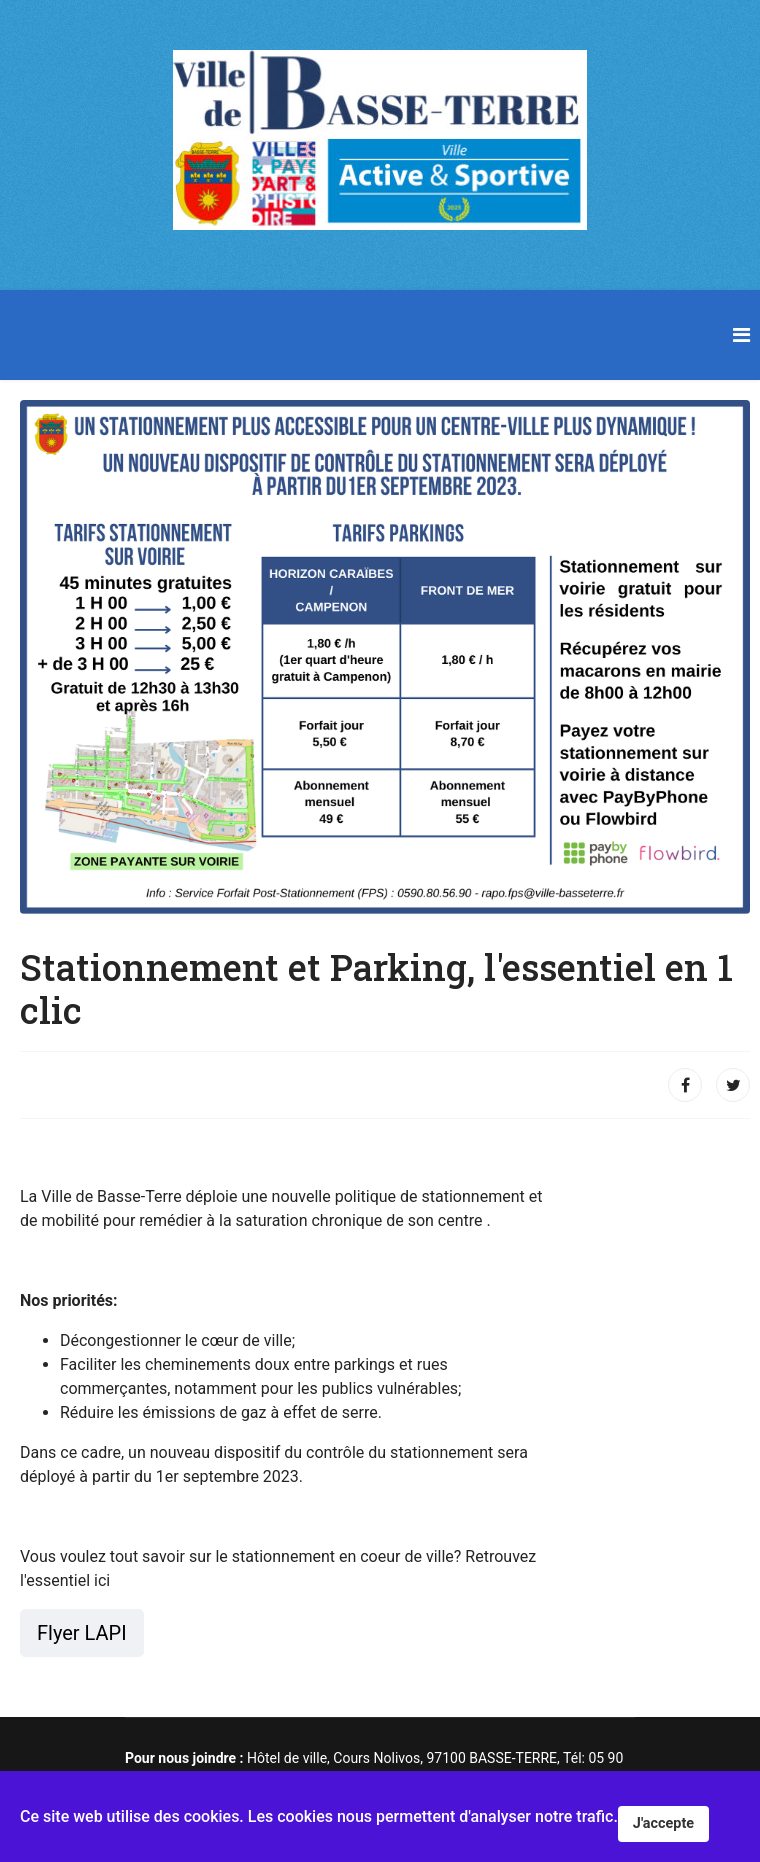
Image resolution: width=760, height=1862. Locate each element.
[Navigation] (741, 335)
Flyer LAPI (82, 1633)
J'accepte (663, 1823)
